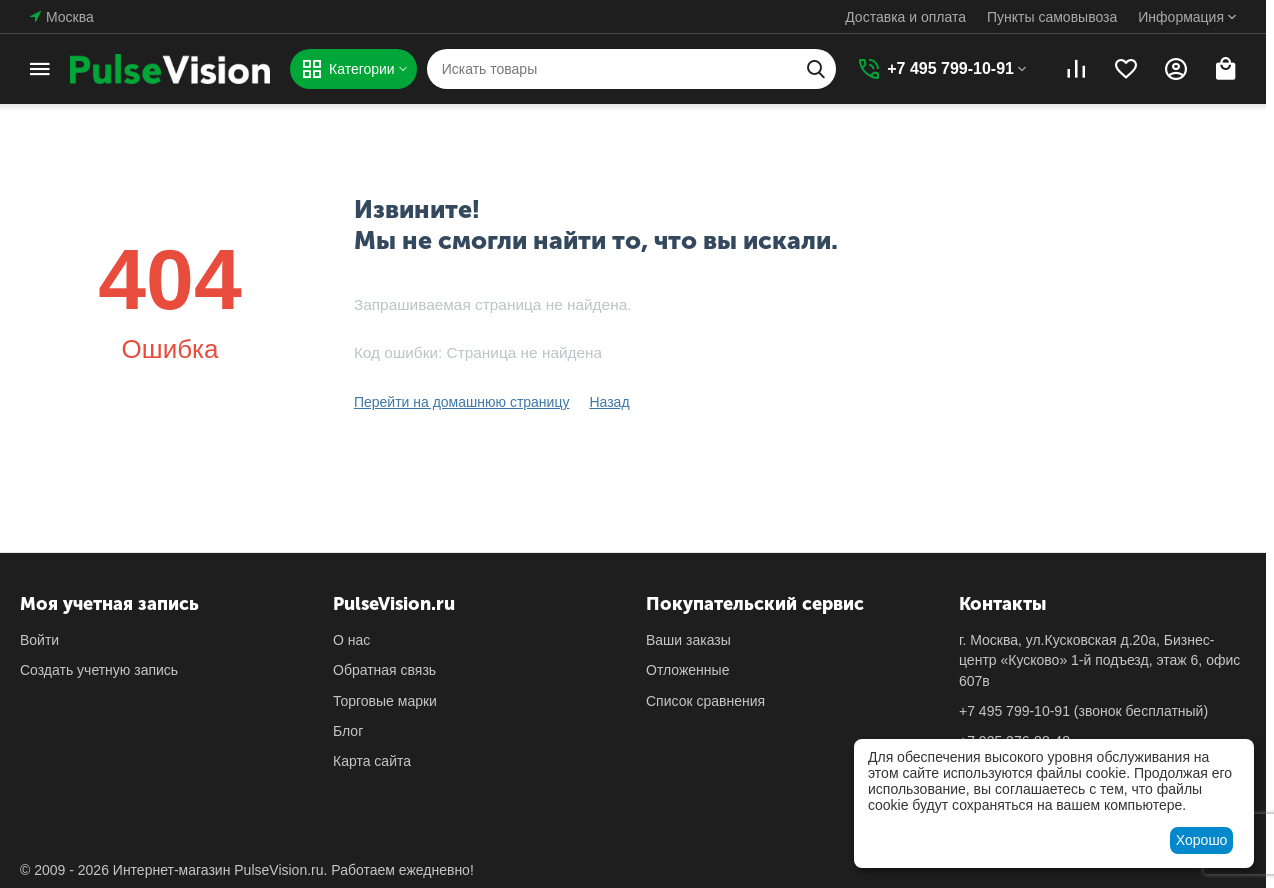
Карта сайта (372, 761)
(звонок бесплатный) (1083, 711)
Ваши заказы (688, 640)
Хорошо (1202, 840)
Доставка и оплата (905, 17)
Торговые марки (385, 701)
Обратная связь (384, 670)
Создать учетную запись (99, 670)
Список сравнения (705, 701)
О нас (351, 640)
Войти (39, 640)
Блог (348, 731)
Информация (1181, 17)
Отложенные (687, 670)
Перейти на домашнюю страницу (462, 402)
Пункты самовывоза (1052, 17)
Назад (609, 402)
